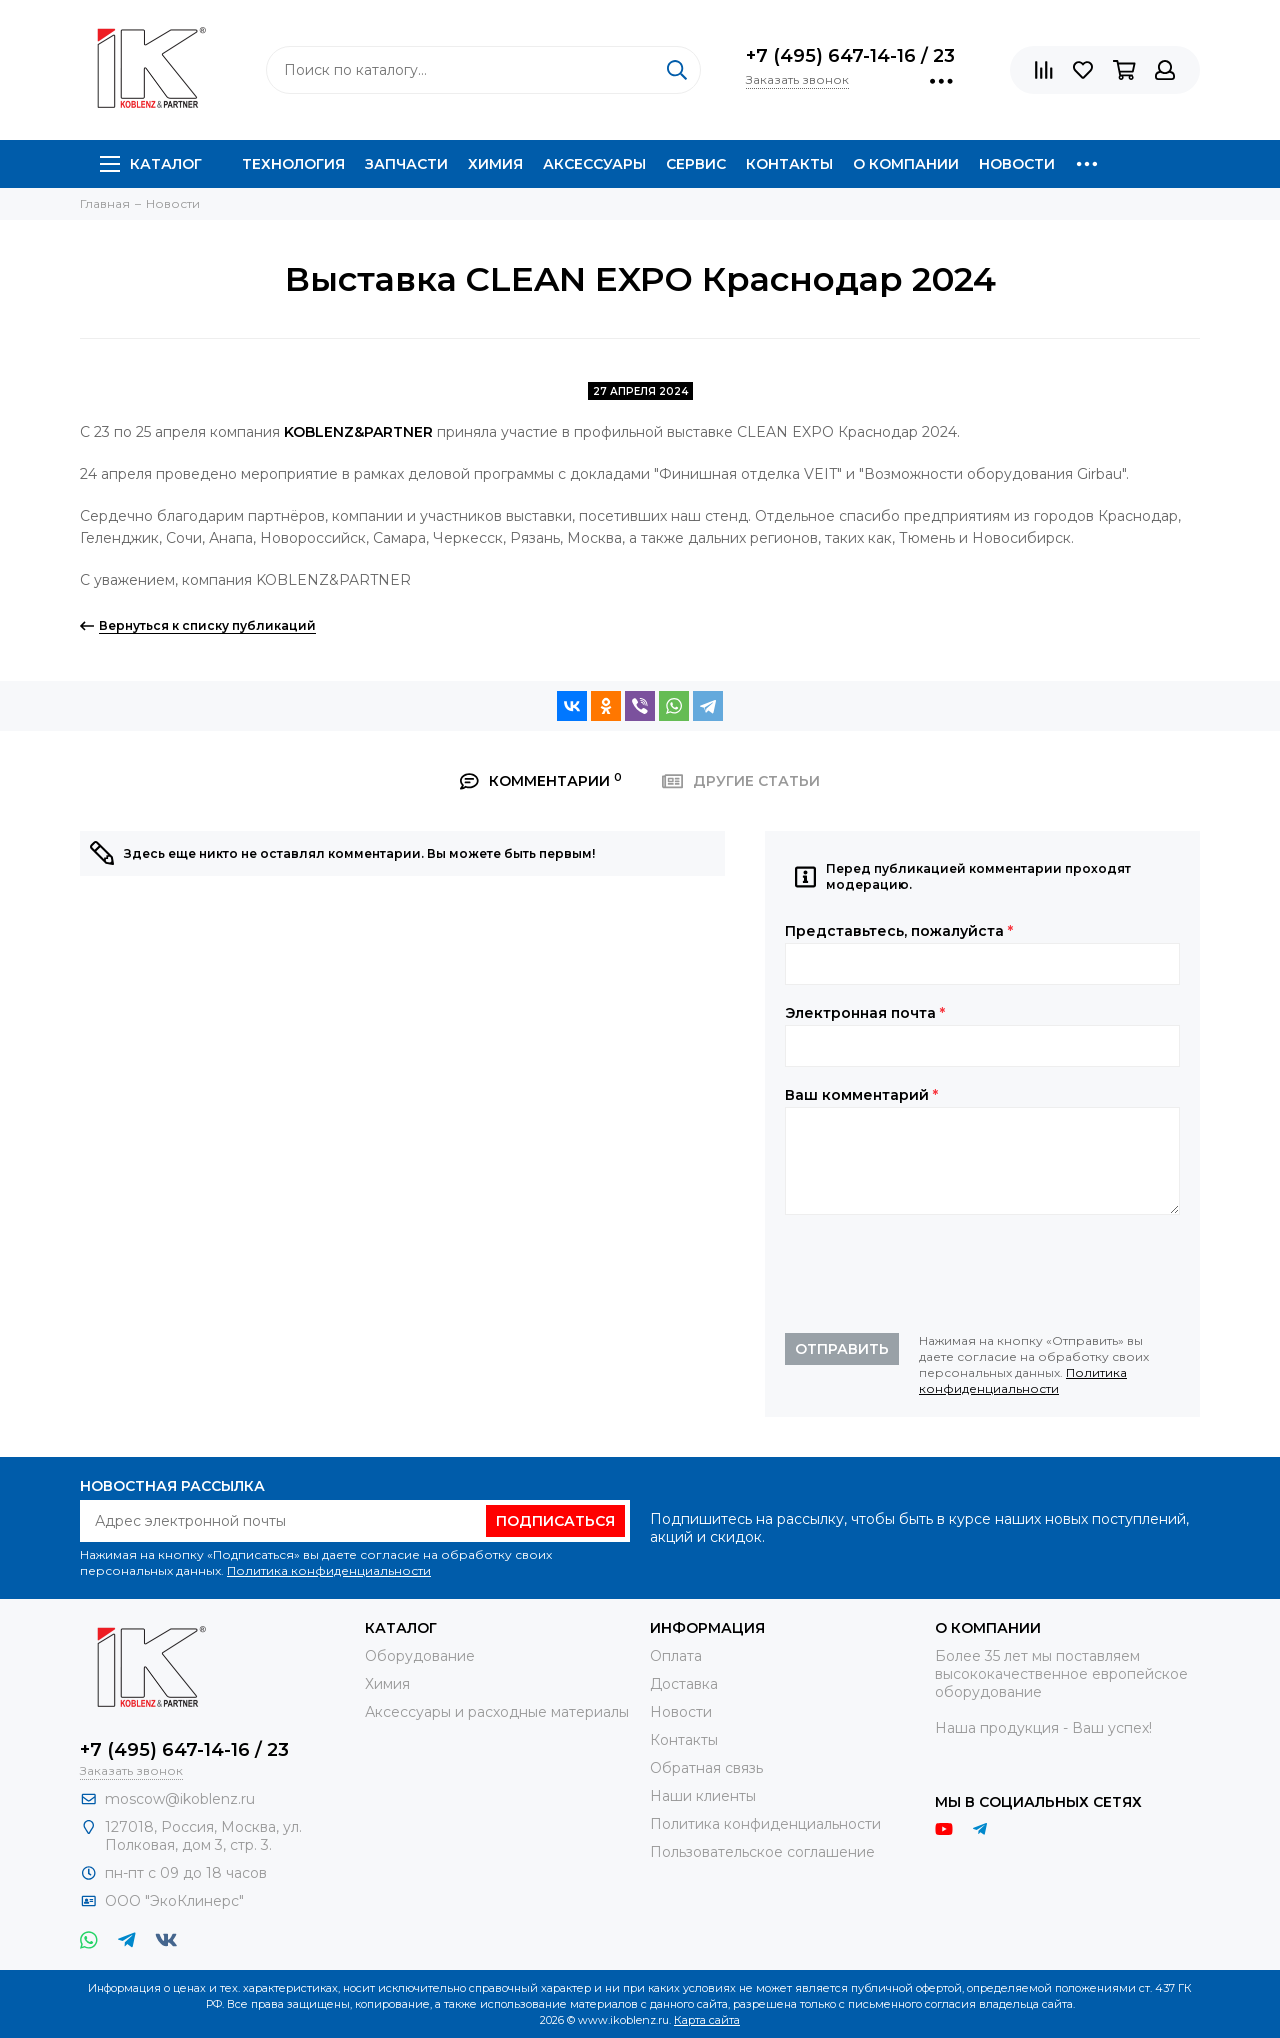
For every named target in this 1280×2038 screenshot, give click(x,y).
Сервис (696, 164)
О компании (906, 164)
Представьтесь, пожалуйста (899, 931)
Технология (293, 164)
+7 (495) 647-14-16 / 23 (850, 56)
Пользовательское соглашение (762, 1852)
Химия (495, 164)
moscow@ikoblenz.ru (180, 1799)
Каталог (151, 164)
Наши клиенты (703, 1796)
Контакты (789, 164)
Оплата (676, 1656)
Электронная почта (865, 1013)
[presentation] (937, 1274)
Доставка (684, 1684)
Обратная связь (706, 1768)
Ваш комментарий (861, 1095)
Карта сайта (707, 2020)
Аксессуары (594, 164)
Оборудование (420, 1656)
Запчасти (406, 164)
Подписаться (555, 1521)
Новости (1017, 164)
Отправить (842, 1349)
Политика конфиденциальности (1023, 1380)
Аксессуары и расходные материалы (497, 1712)
